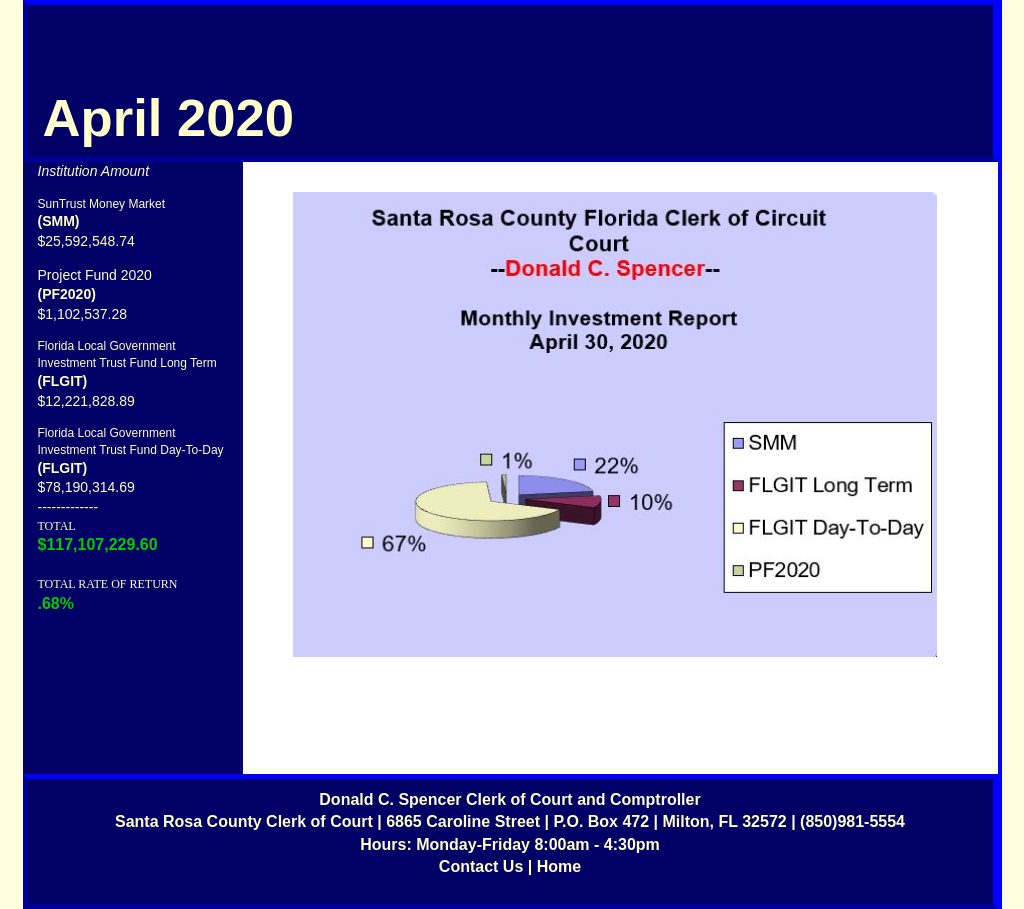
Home (559, 866)
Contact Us (481, 866)
